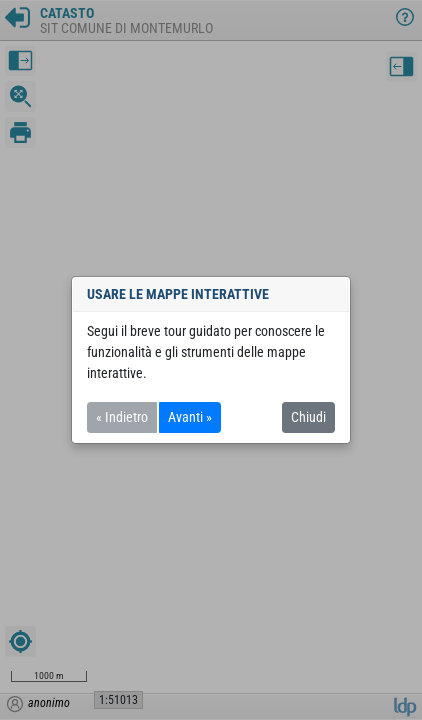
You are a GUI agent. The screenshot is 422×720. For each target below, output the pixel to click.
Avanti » (190, 417)
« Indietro (122, 417)
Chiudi (308, 417)
